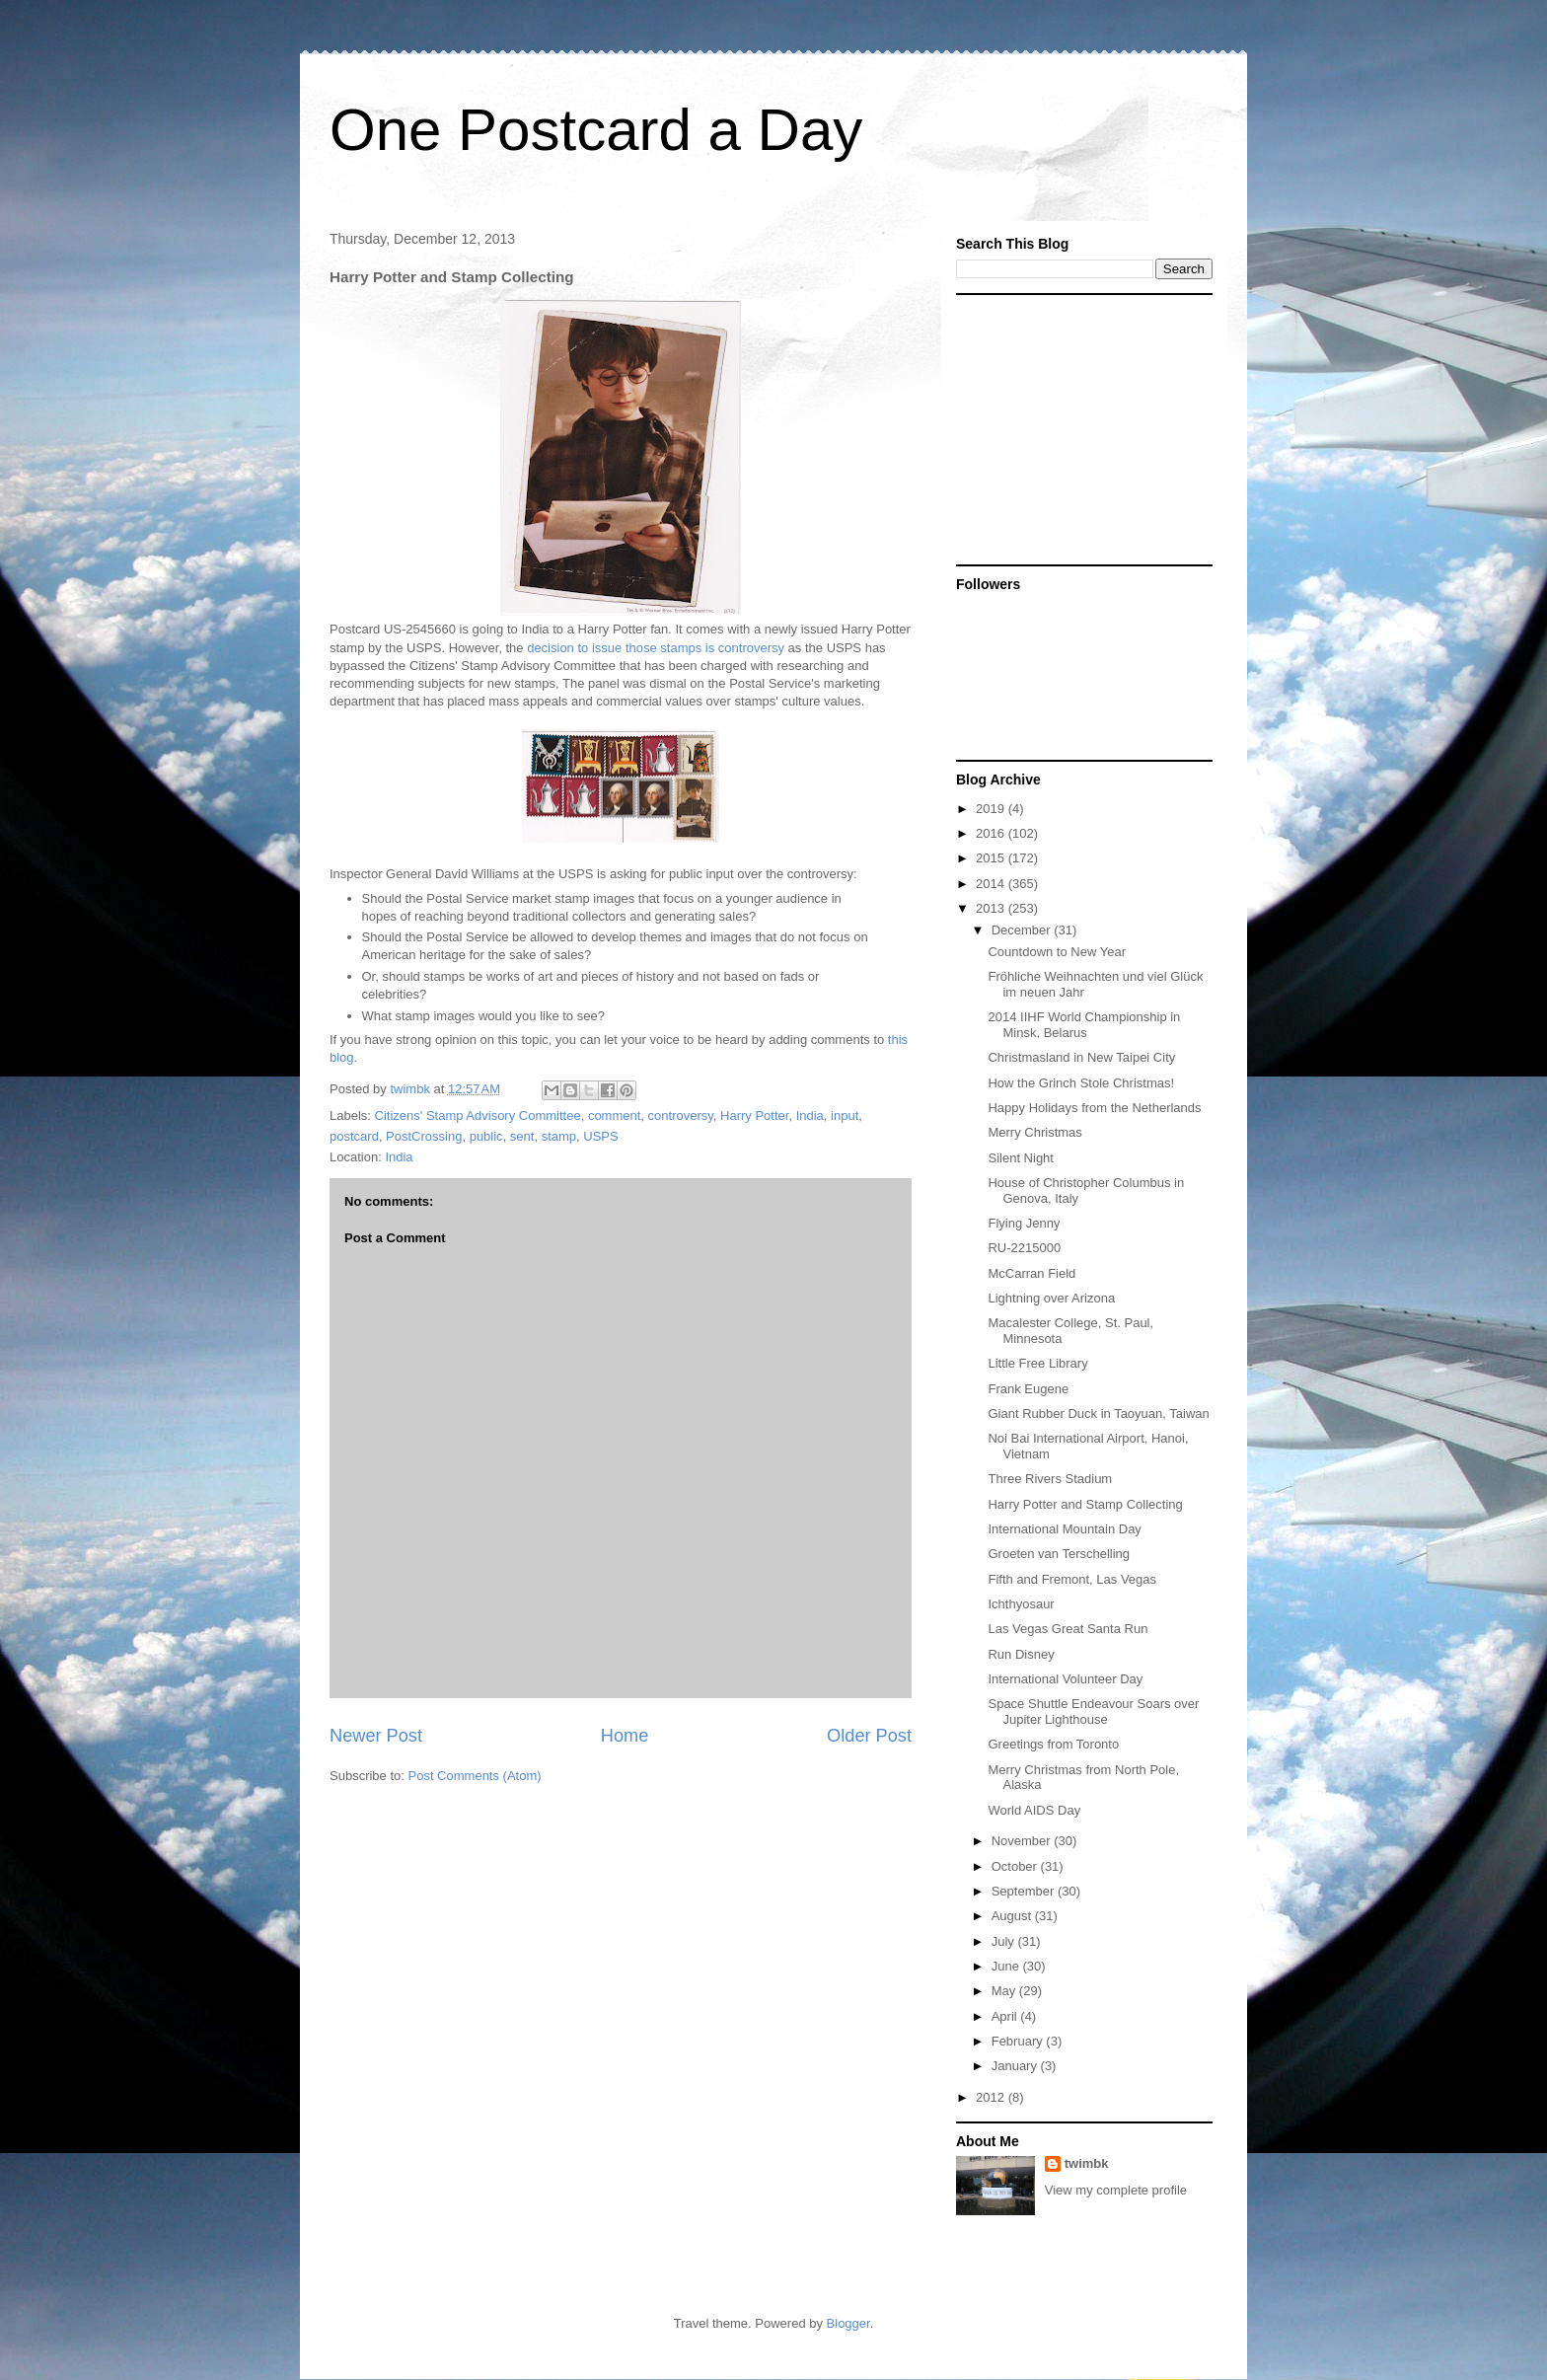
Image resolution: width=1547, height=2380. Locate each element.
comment (614, 1115)
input (844, 1115)
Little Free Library (1037, 1363)
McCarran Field (1031, 1273)
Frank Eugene (1028, 1388)
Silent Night (1020, 1158)
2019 (992, 808)
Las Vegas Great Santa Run (1067, 1628)
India (810, 1115)
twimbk (1087, 2163)
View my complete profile (1116, 2190)
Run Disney (1021, 1654)
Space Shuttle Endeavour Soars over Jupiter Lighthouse (1093, 1711)
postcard (354, 1136)
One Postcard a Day (596, 130)
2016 (992, 833)
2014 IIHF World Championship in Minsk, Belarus (1084, 1024)
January (1016, 2065)
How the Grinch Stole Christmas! (1081, 1083)
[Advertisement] (1079, 428)
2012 (992, 2097)
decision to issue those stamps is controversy (655, 647)
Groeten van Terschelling (1059, 1553)
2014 (992, 883)
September (1025, 1891)
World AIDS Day (1034, 1810)
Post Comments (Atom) (475, 1775)
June (1007, 1966)
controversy (680, 1115)
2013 (992, 908)
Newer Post (376, 1736)
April (1006, 2016)
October (1016, 1866)
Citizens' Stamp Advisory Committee (478, 1115)
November (1023, 1840)
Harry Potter (754, 1115)
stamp (559, 1136)
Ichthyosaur (1021, 1604)
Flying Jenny (1024, 1223)
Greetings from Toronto (1053, 1744)
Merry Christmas (1034, 1132)
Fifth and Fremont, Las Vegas (1072, 1579)
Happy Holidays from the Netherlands (1094, 1107)
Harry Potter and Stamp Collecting (1085, 1504)
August (1013, 1915)
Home (625, 1736)
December (1023, 930)
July (1005, 1941)
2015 (992, 858)
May (1005, 1990)
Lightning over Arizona (1051, 1298)
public (486, 1136)
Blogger (848, 2323)
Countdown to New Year (1056, 951)
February (1019, 2041)
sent (522, 1136)
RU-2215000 (1024, 1247)
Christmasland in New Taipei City (1081, 1057)
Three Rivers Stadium (1050, 1478)
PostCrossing (424, 1136)
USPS (600, 1136)
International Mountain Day (1064, 1529)
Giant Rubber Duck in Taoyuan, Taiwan (1098, 1413)
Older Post (869, 1736)
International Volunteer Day (1065, 1679)
